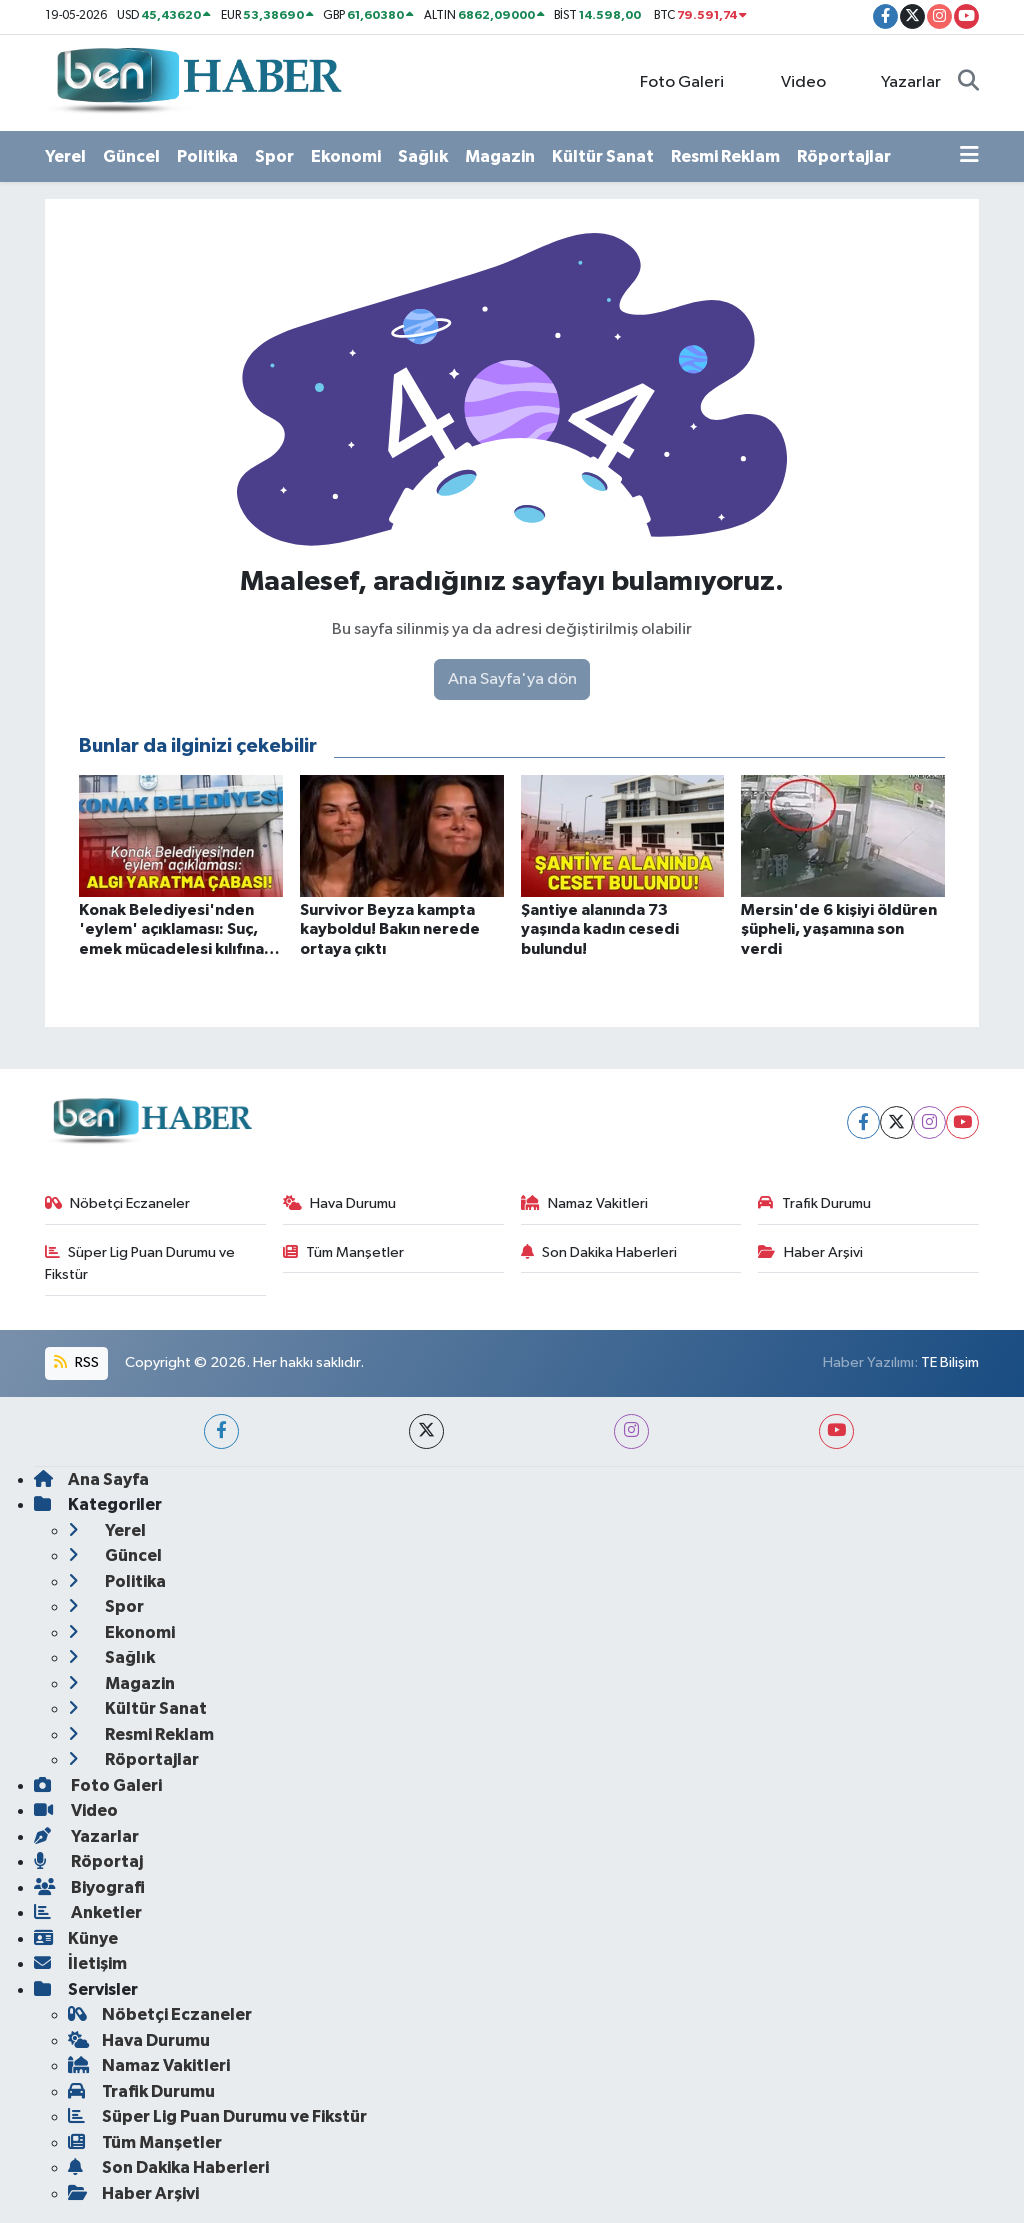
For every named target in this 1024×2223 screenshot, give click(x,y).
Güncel (131, 156)
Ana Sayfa (91, 1479)
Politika (207, 156)
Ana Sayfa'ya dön (512, 679)
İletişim (80, 1963)
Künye (76, 1938)
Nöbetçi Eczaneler (118, 1203)
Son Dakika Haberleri (599, 1252)
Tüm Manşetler (344, 1252)
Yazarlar (900, 81)
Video (792, 81)
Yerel (65, 156)
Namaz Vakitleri (585, 1203)
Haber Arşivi (810, 1252)
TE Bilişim (950, 1362)
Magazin (500, 156)
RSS (76, 1362)
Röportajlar (844, 156)
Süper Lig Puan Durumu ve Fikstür (140, 1263)
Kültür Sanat (603, 156)
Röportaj (88, 1861)
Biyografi (89, 1887)
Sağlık (423, 156)
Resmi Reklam (725, 156)
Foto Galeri (671, 81)
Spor (274, 156)
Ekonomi (346, 156)
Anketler (88, 1912)
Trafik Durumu (814, 1203)
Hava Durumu (340, 1203)
